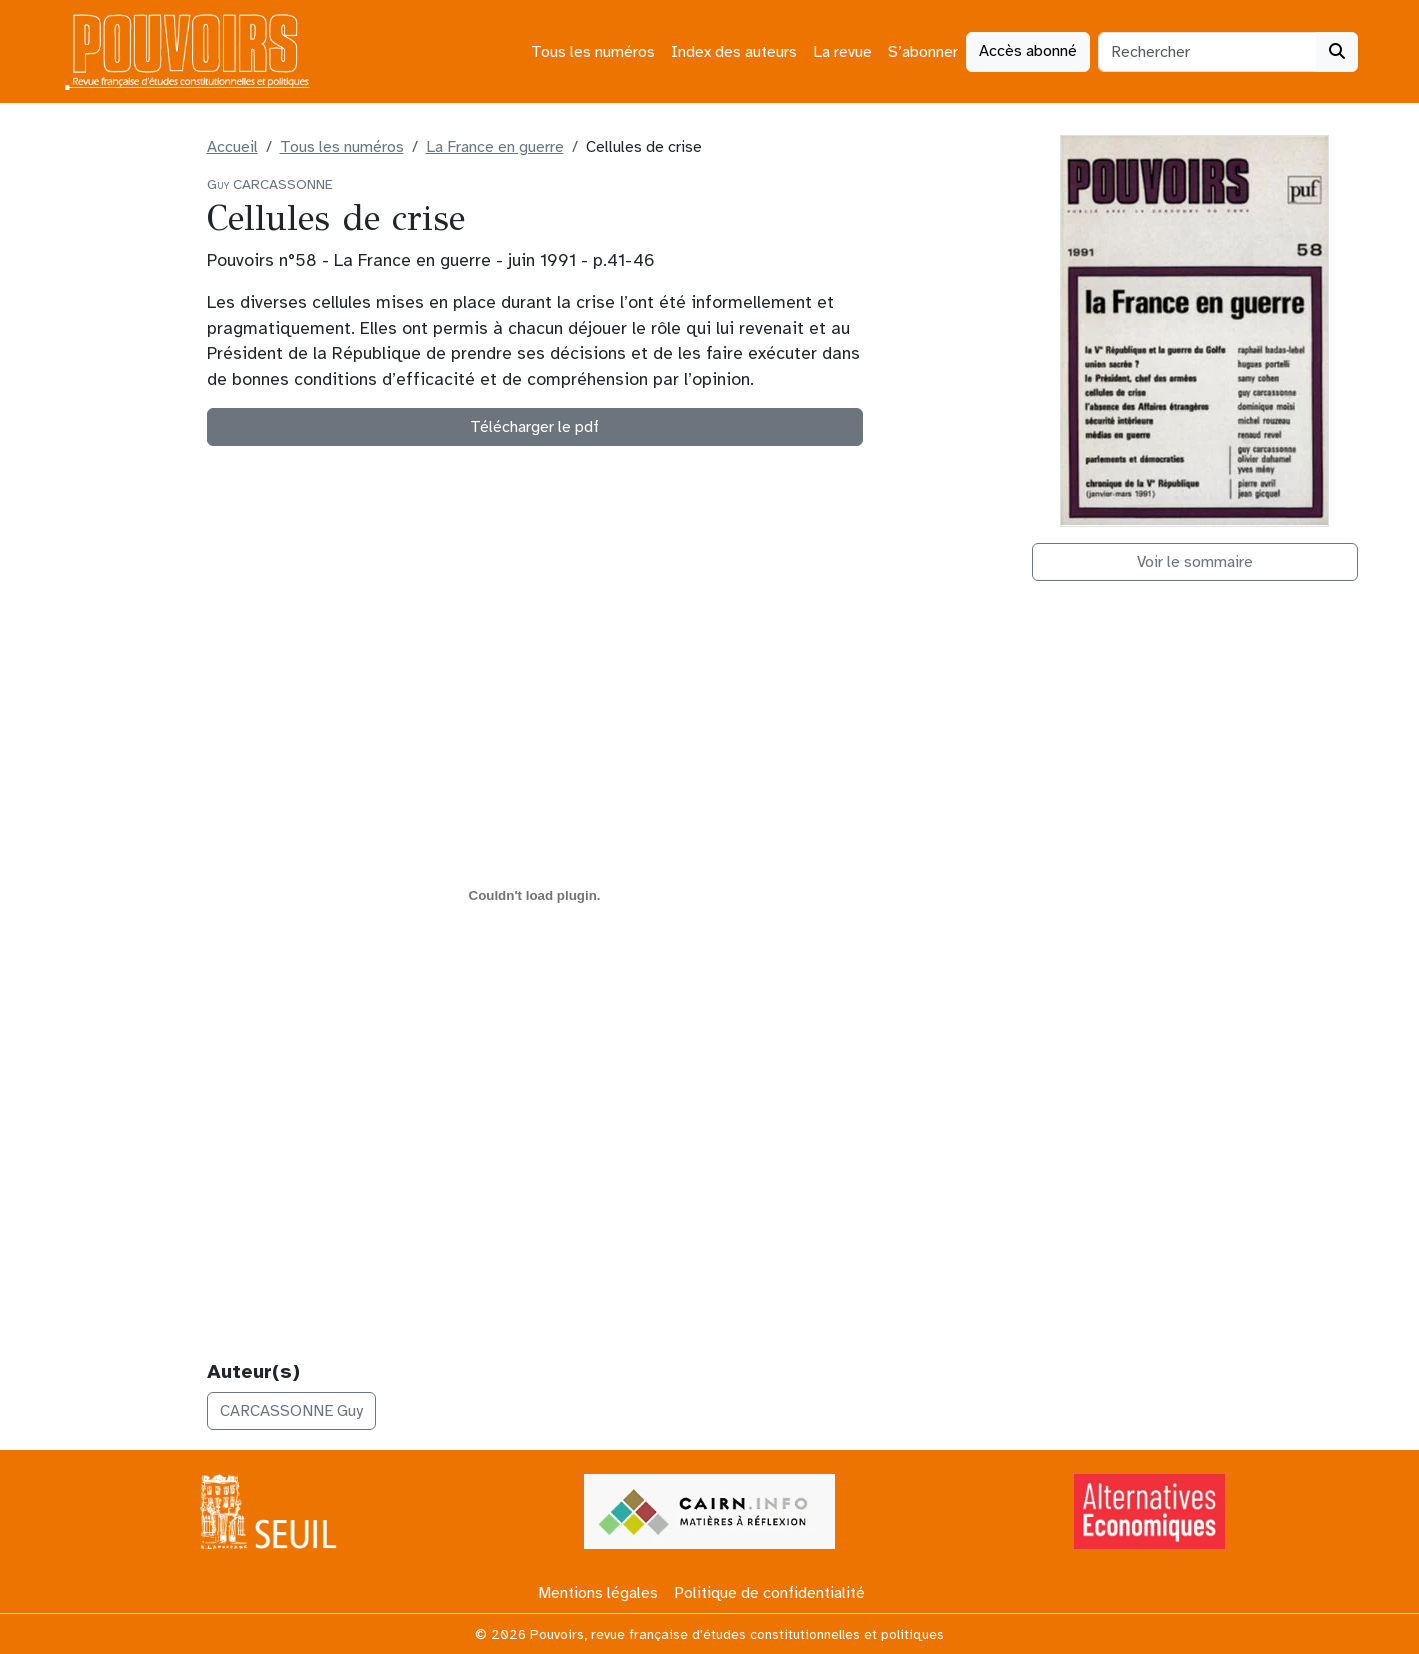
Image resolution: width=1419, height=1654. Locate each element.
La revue (842, 52)
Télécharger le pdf (534, 427)
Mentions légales (598, 1593)
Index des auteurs (734, 52)
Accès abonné (1028, 51)
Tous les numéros (593, 52)
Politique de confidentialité (769, 1593)
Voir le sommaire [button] (1195, 562)
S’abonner (923, 52)
